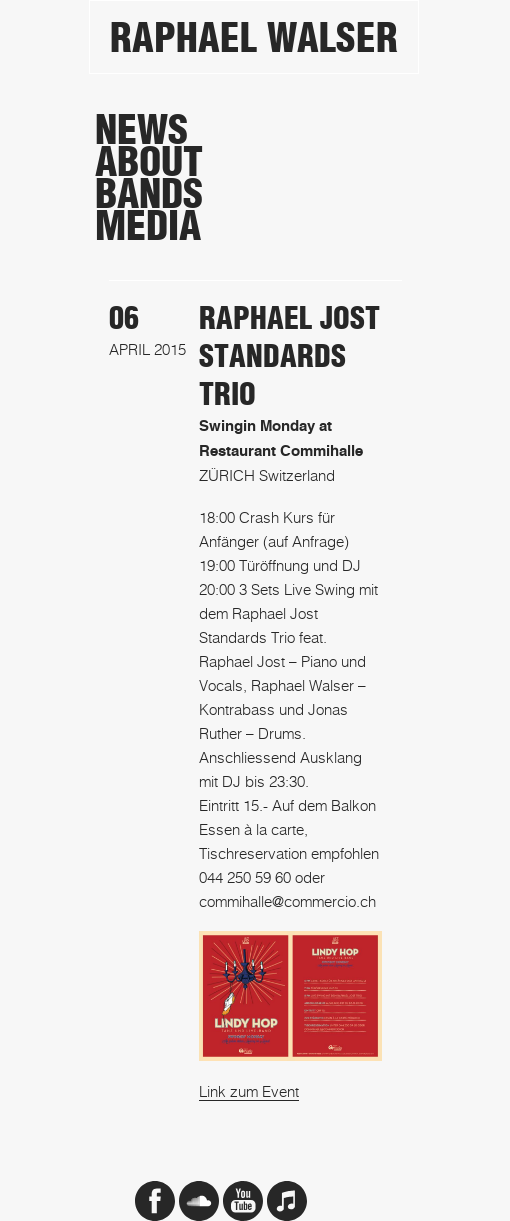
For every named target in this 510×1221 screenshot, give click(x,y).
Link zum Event (249, 1091)
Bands (149, 194)
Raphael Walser (254, 38)
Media (148, 226)
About (149, 162)
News (141, 130)
